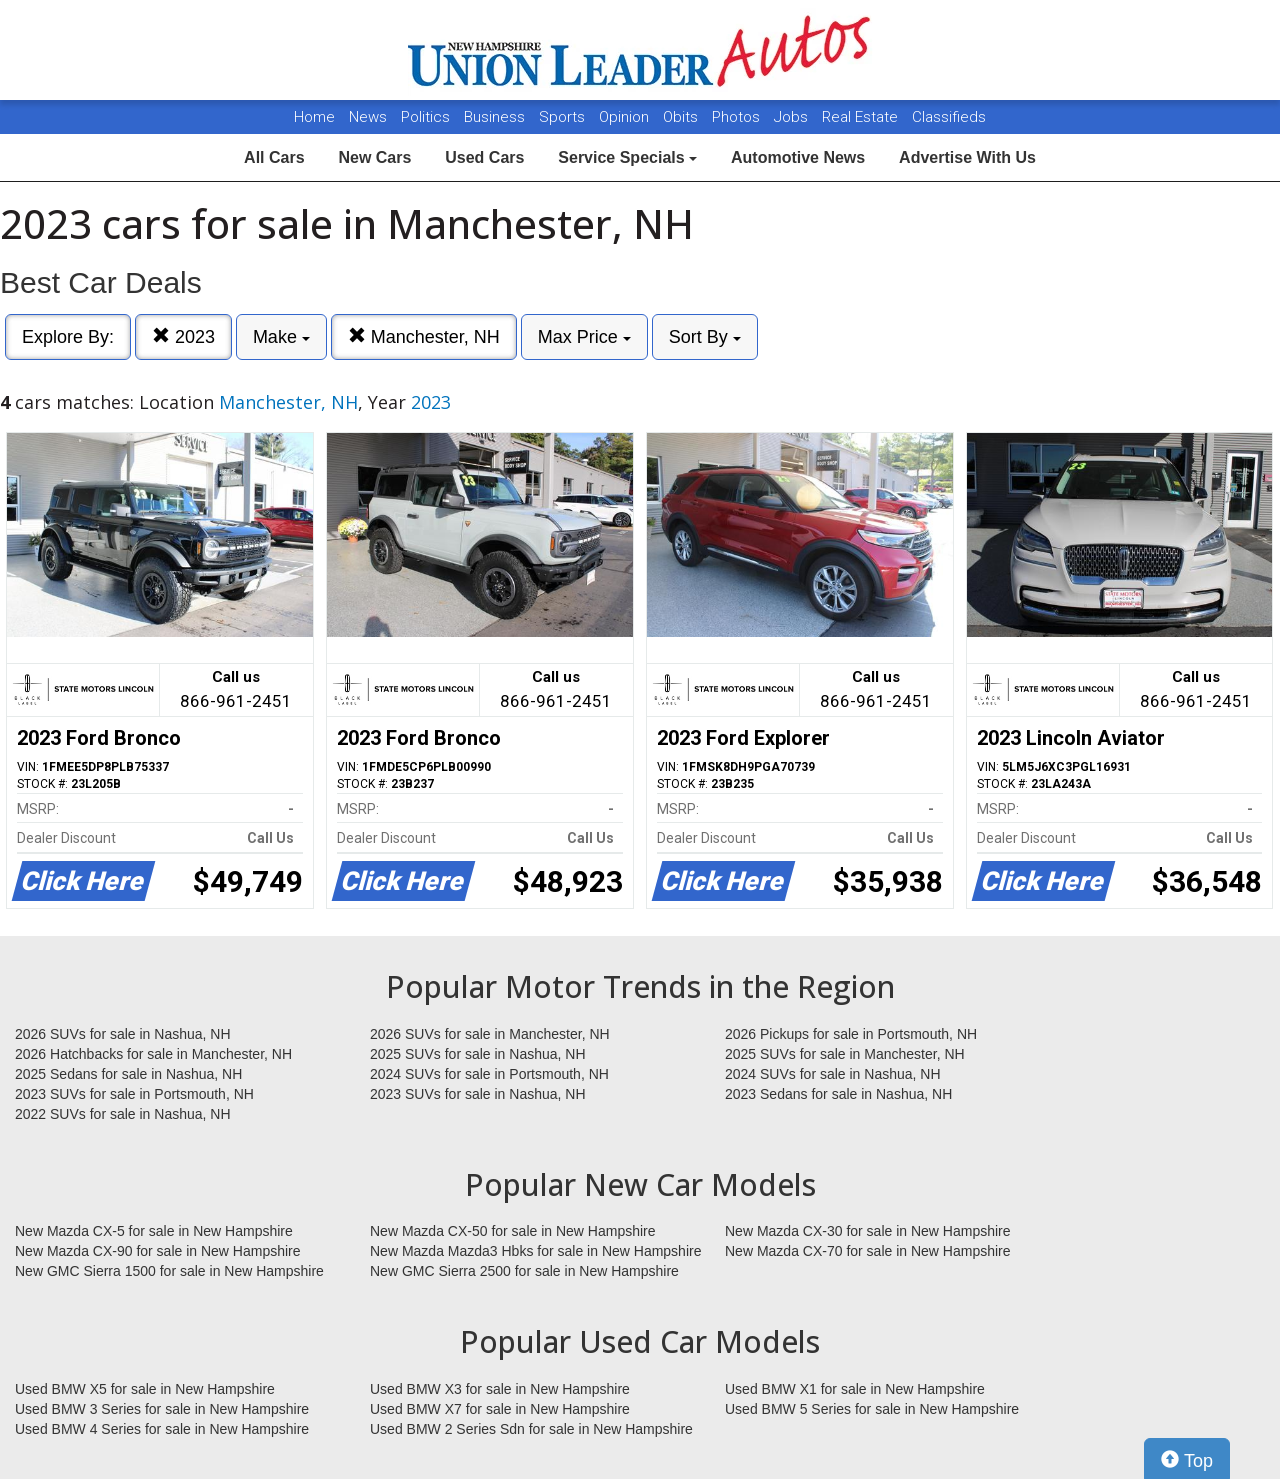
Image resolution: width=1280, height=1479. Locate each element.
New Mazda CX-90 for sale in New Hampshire (158, 1251)
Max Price (584, 337)
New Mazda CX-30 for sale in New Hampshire (868, 1231)
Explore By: (68, 337)
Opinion (626, 117)
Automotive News (798, 157)
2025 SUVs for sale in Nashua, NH (478, 1054)
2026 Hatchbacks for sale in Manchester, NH (153, 1054)
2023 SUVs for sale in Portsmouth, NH (134, 1094)
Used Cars (484, 157)
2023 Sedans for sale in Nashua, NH (838, 1094)
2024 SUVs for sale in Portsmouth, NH (489, 1074)
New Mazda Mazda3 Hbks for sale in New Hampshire (535, 1251)
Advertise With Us (967, 157)
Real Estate (862, 117)
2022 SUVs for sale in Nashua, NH (123, 1114)
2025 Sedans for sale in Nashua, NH (128, 1074)
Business (496, 117)
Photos (738, 117)
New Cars (374, 157)
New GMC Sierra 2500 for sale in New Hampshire (524, 1271)
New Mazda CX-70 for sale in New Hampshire (868, 1251)
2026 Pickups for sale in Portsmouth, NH (851, 1034)
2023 (183, 336)
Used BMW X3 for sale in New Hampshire (500, 1389)
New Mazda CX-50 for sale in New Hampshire (513, 1231)
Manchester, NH (424, 336)
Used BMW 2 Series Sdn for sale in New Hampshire (531, 1429)
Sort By (705, 337)
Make (281, 337)
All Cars (274, 157)
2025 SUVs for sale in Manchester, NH (845, 1054)
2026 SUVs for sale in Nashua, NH (123, 1034)
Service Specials (627, 157)
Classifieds (949, 117)
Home (314, 117)
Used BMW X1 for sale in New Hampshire (855, 1389)
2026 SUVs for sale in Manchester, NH (490, 1034)
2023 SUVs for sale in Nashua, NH (478, 1094)
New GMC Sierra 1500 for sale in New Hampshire (169, 1271)
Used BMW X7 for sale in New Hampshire (500, 1409)
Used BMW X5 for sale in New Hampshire (145, 1389)
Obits (682, 117)
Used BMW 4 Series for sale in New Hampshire (162, 1429)
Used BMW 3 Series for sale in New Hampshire (162, 1409)
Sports (564, 117)
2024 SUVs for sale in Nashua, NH (833, 1074)
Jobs (793, 117)
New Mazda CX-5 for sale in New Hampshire (154, 1231)
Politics (425, 117)
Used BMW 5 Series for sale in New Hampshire (872, 1409)
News (368, 117)
